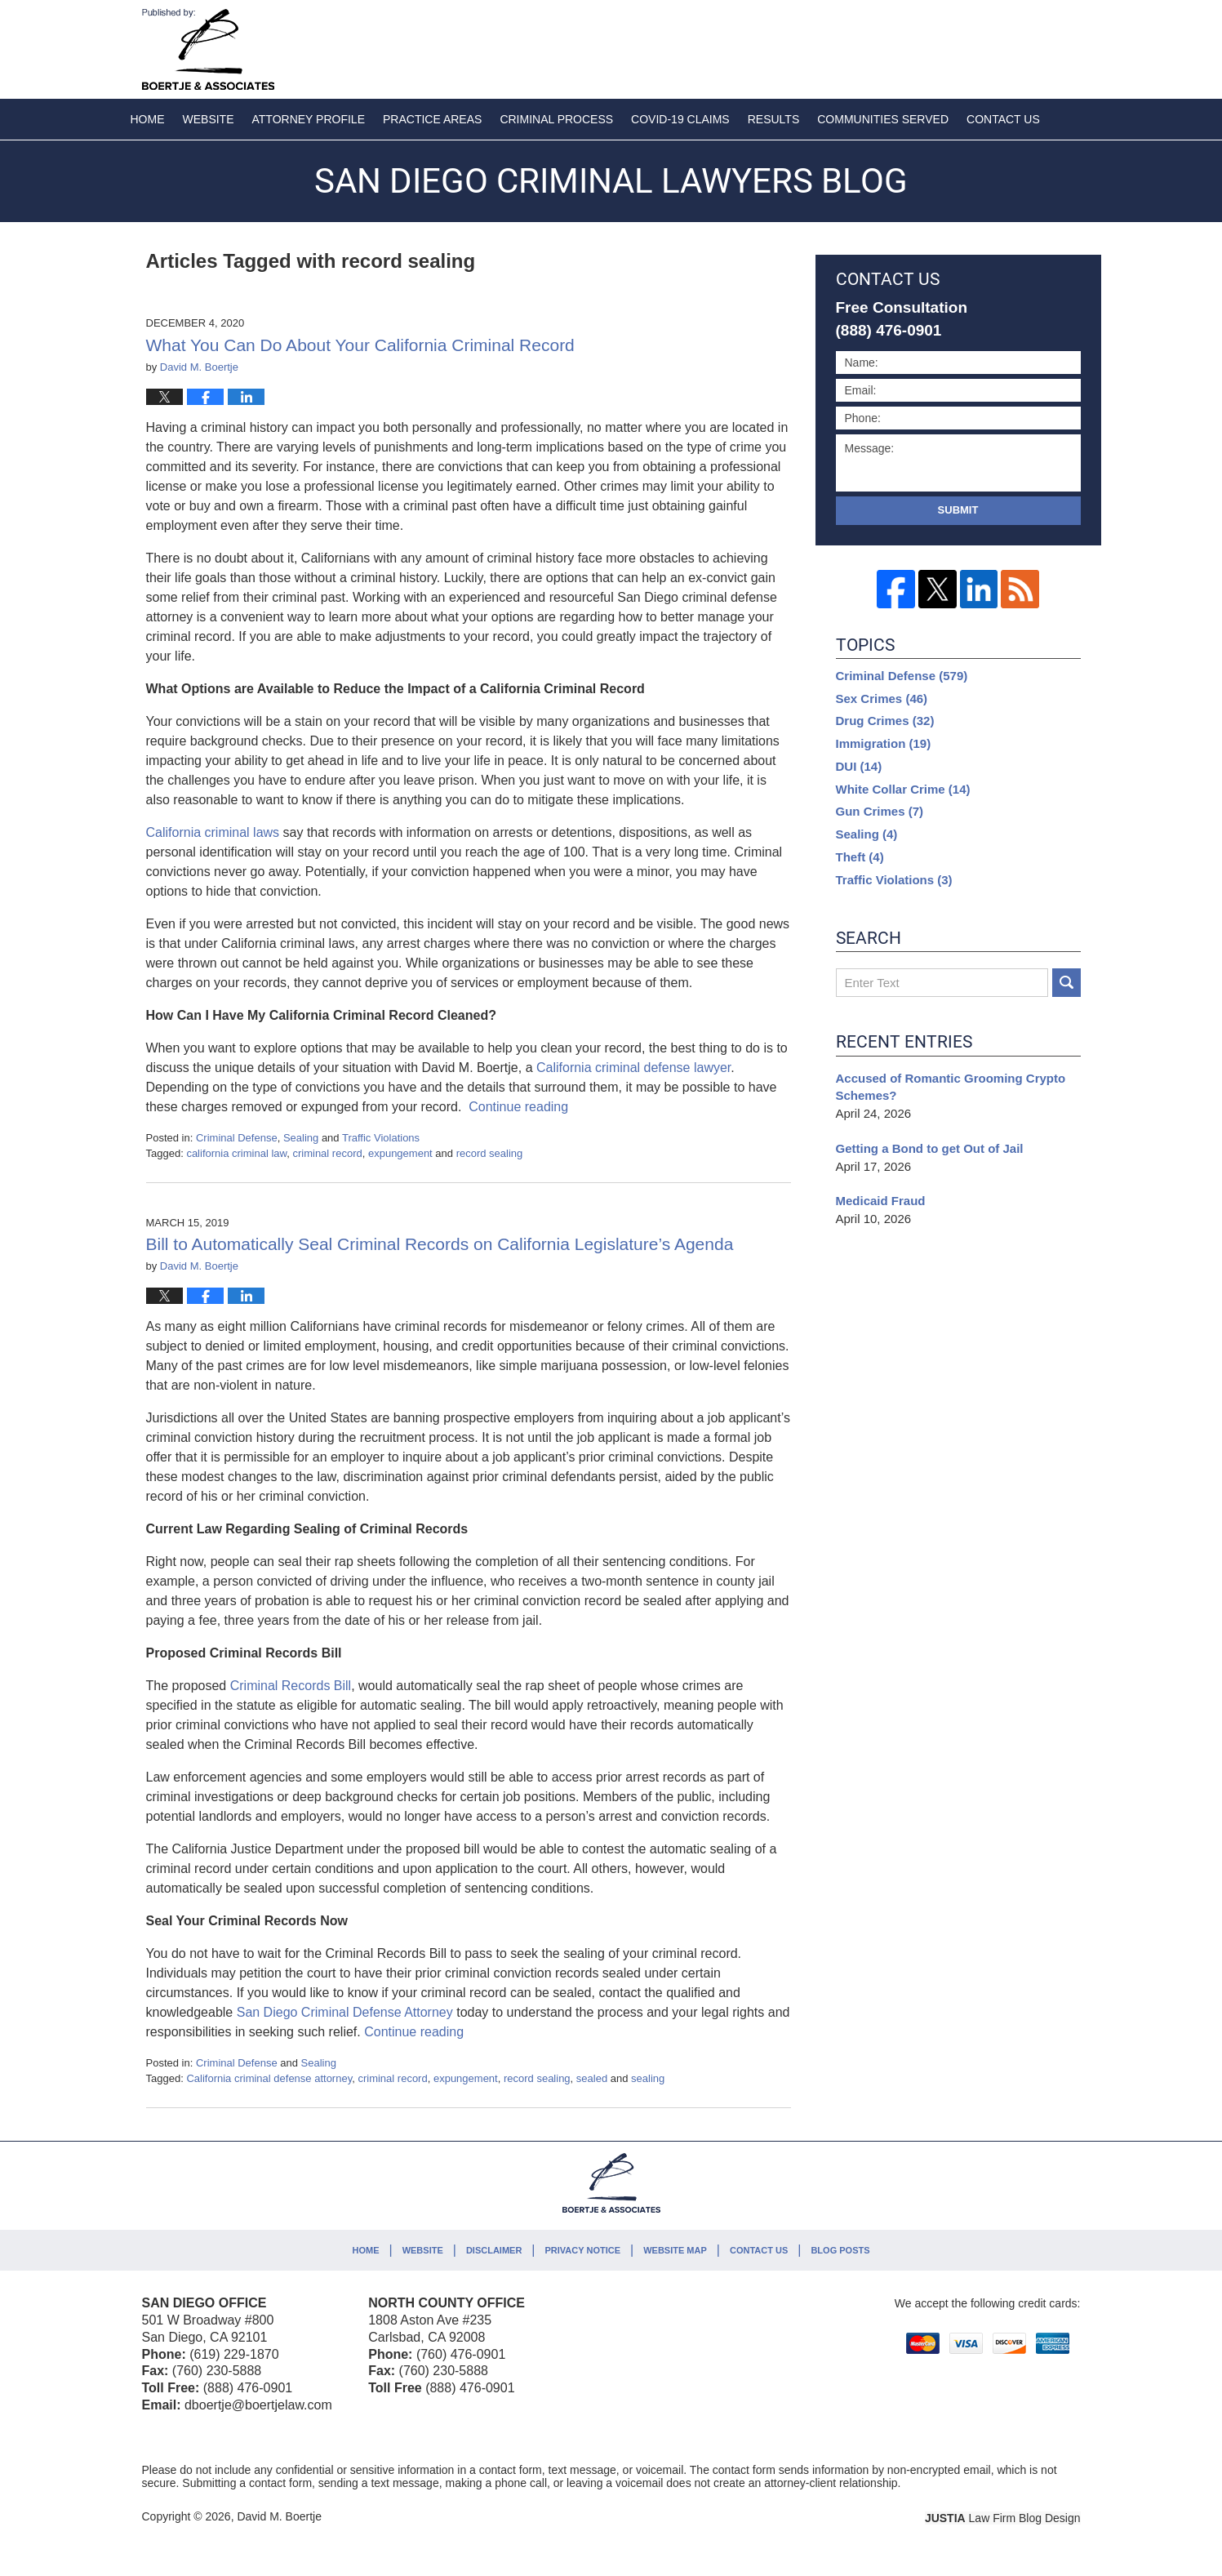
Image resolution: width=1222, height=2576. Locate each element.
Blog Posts (840, 2250)
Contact (1003, 119)
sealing (647, 2078)
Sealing (300, 1138)
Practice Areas (432, 119)
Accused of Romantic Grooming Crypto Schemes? (951, 1087)
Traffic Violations (381, 1138)
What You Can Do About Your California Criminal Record (360, 345)
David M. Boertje (279, 2516)
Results (774, 119)
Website (208, 119)
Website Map (675, 2250)
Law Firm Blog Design (1003, 2518)
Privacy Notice (583, 2250)
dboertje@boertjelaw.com (258, 2405)
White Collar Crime (903, 789)
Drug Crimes (885, 720)
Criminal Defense (237, 1138)
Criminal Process (556, 119)
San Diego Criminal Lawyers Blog (208, 49)
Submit (958, 510)
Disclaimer (494, 2250)
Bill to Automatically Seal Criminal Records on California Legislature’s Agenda (440, 1244)
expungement (400, 1153)
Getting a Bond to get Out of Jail (930, 1148)
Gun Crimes (880, 811)
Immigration (883, 743)
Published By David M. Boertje (973, 46)
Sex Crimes (882, 698)
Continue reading (518, 1107)
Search (1066, 982)
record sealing (489, 1153)
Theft (860, 857)
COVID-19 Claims (680, 119)
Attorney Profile (308, 119)
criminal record (327, 1153)
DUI (859, 766)
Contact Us (759, 2250)
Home (148, 119)
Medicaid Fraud (881, 1201)
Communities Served (883, 119)
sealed (591, 2078)
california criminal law (236, 1153)
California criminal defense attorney (269, 2078)
